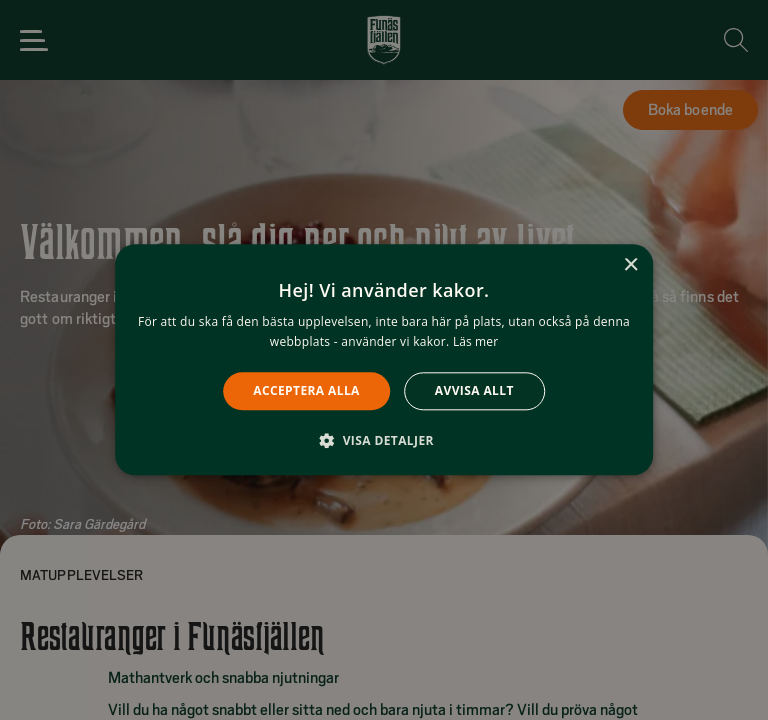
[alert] (384, 360)
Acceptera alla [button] (306, 390)
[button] (384, 441)
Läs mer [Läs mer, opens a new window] (475, 342)
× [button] (630, 265)
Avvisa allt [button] (474, 390)
